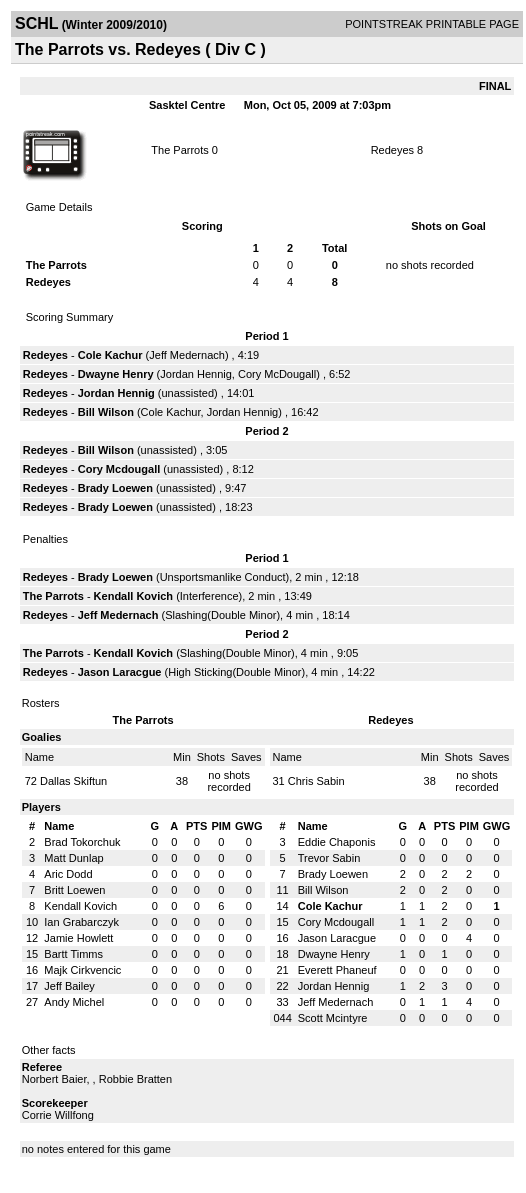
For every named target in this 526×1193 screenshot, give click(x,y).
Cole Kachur (110, 355)
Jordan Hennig (196, 374)
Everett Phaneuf (337, 970)
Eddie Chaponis (337, 842)
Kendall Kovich (133, 596)
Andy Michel (74, 1002)
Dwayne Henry (116, 374)
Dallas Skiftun (73, 781)
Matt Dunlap (73, 858)
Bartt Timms (73, 954)
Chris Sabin (316, 781)
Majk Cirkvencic (82, 970)
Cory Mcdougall (119, 469)
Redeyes (392, 150)
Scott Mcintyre (333, 1018)
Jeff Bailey (69, 986)
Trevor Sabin (329, 858)
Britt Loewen (74, 890)
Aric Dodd (68, 874)
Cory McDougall (277, 374)
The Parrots (179, 150)
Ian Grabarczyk (81, 922)
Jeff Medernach (187, 355)
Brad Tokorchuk (82, 842)
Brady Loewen (115, 488)
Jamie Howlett (78, 938)
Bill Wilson (106, 412)
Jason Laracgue (120, 672)
